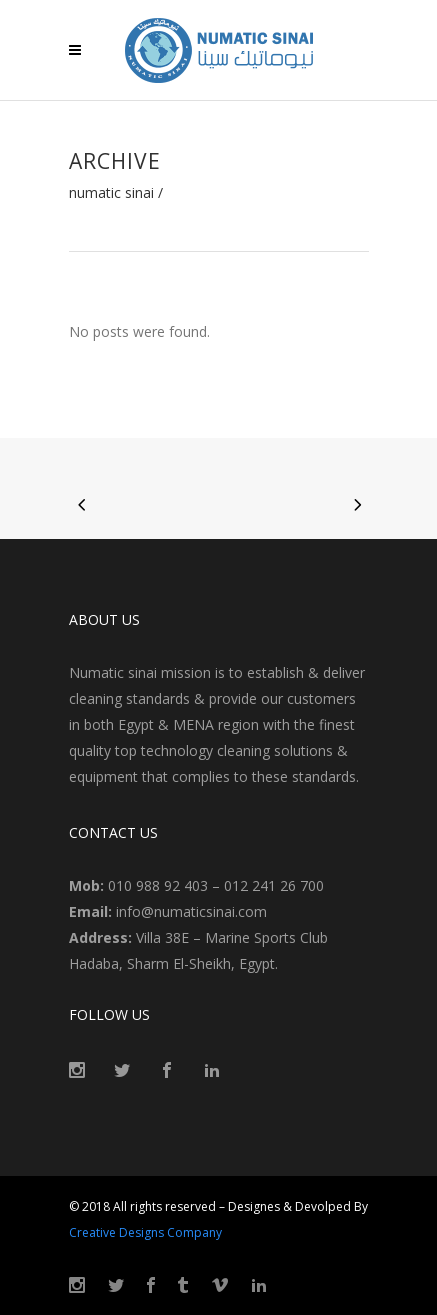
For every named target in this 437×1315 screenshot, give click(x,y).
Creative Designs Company (145, 1232)
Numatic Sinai (111, 193)
